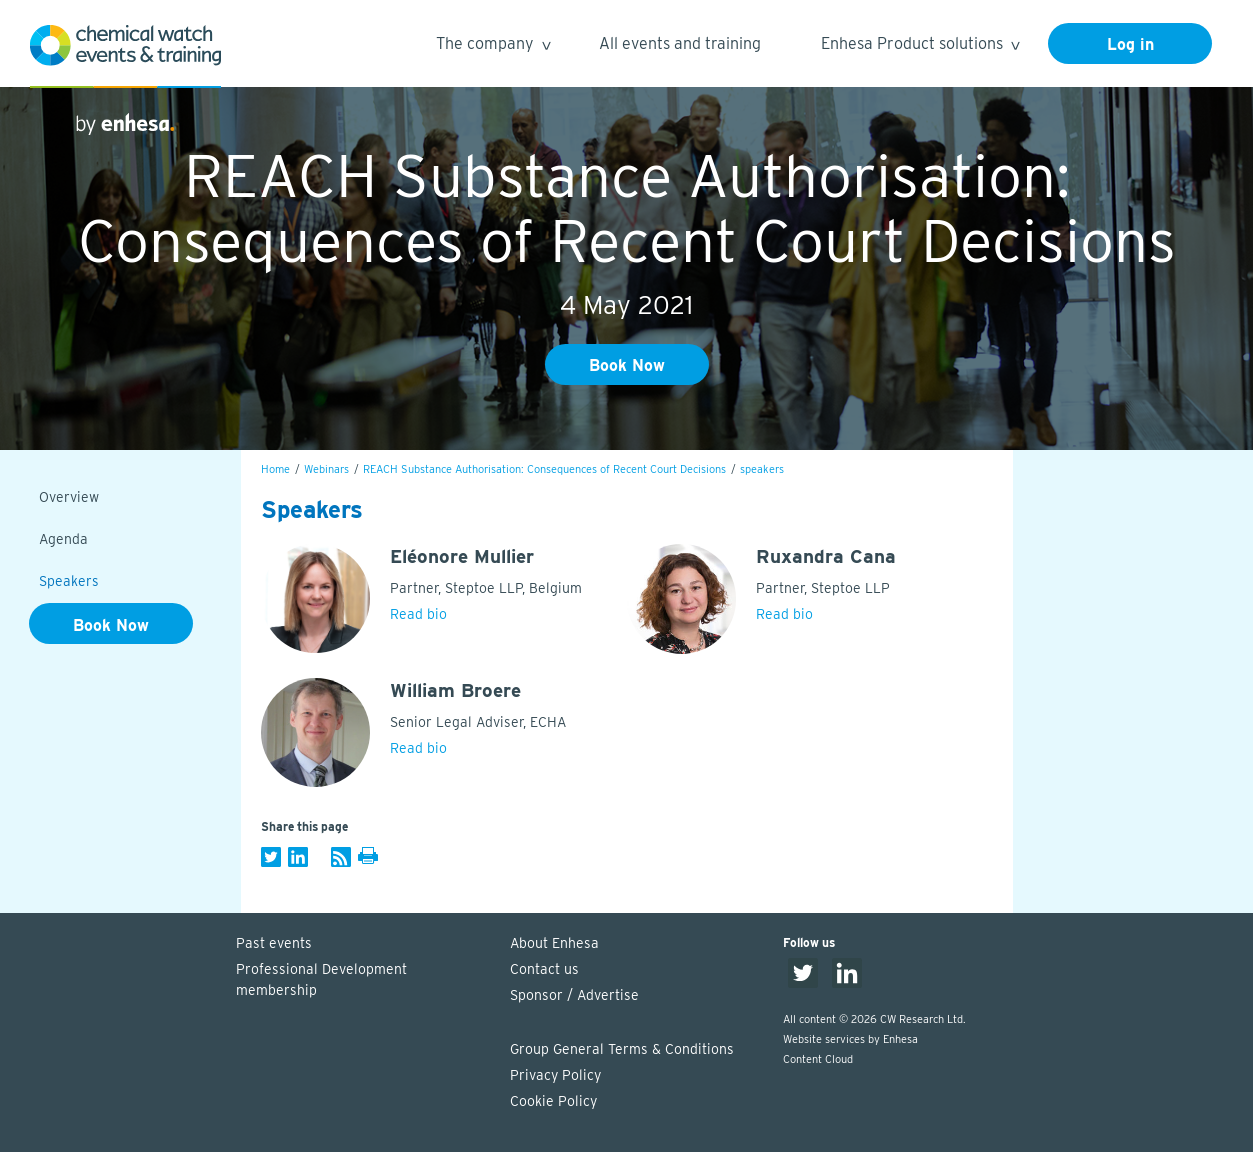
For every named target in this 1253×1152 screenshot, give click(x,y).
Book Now (627, 365)
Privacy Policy (555, 1075)
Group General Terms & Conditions (622, 1049)
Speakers (69, 581)
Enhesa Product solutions (919, 46)
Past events (274, 943)
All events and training (680, 43)
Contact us (544, 969)
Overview (69, 497)
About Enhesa (554, 943)
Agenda (63, 539)
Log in (1130, 44)
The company (492, 46)
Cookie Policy (553, 1101)
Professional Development (363, 981)
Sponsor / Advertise (574, 995)
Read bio (418, 614)
